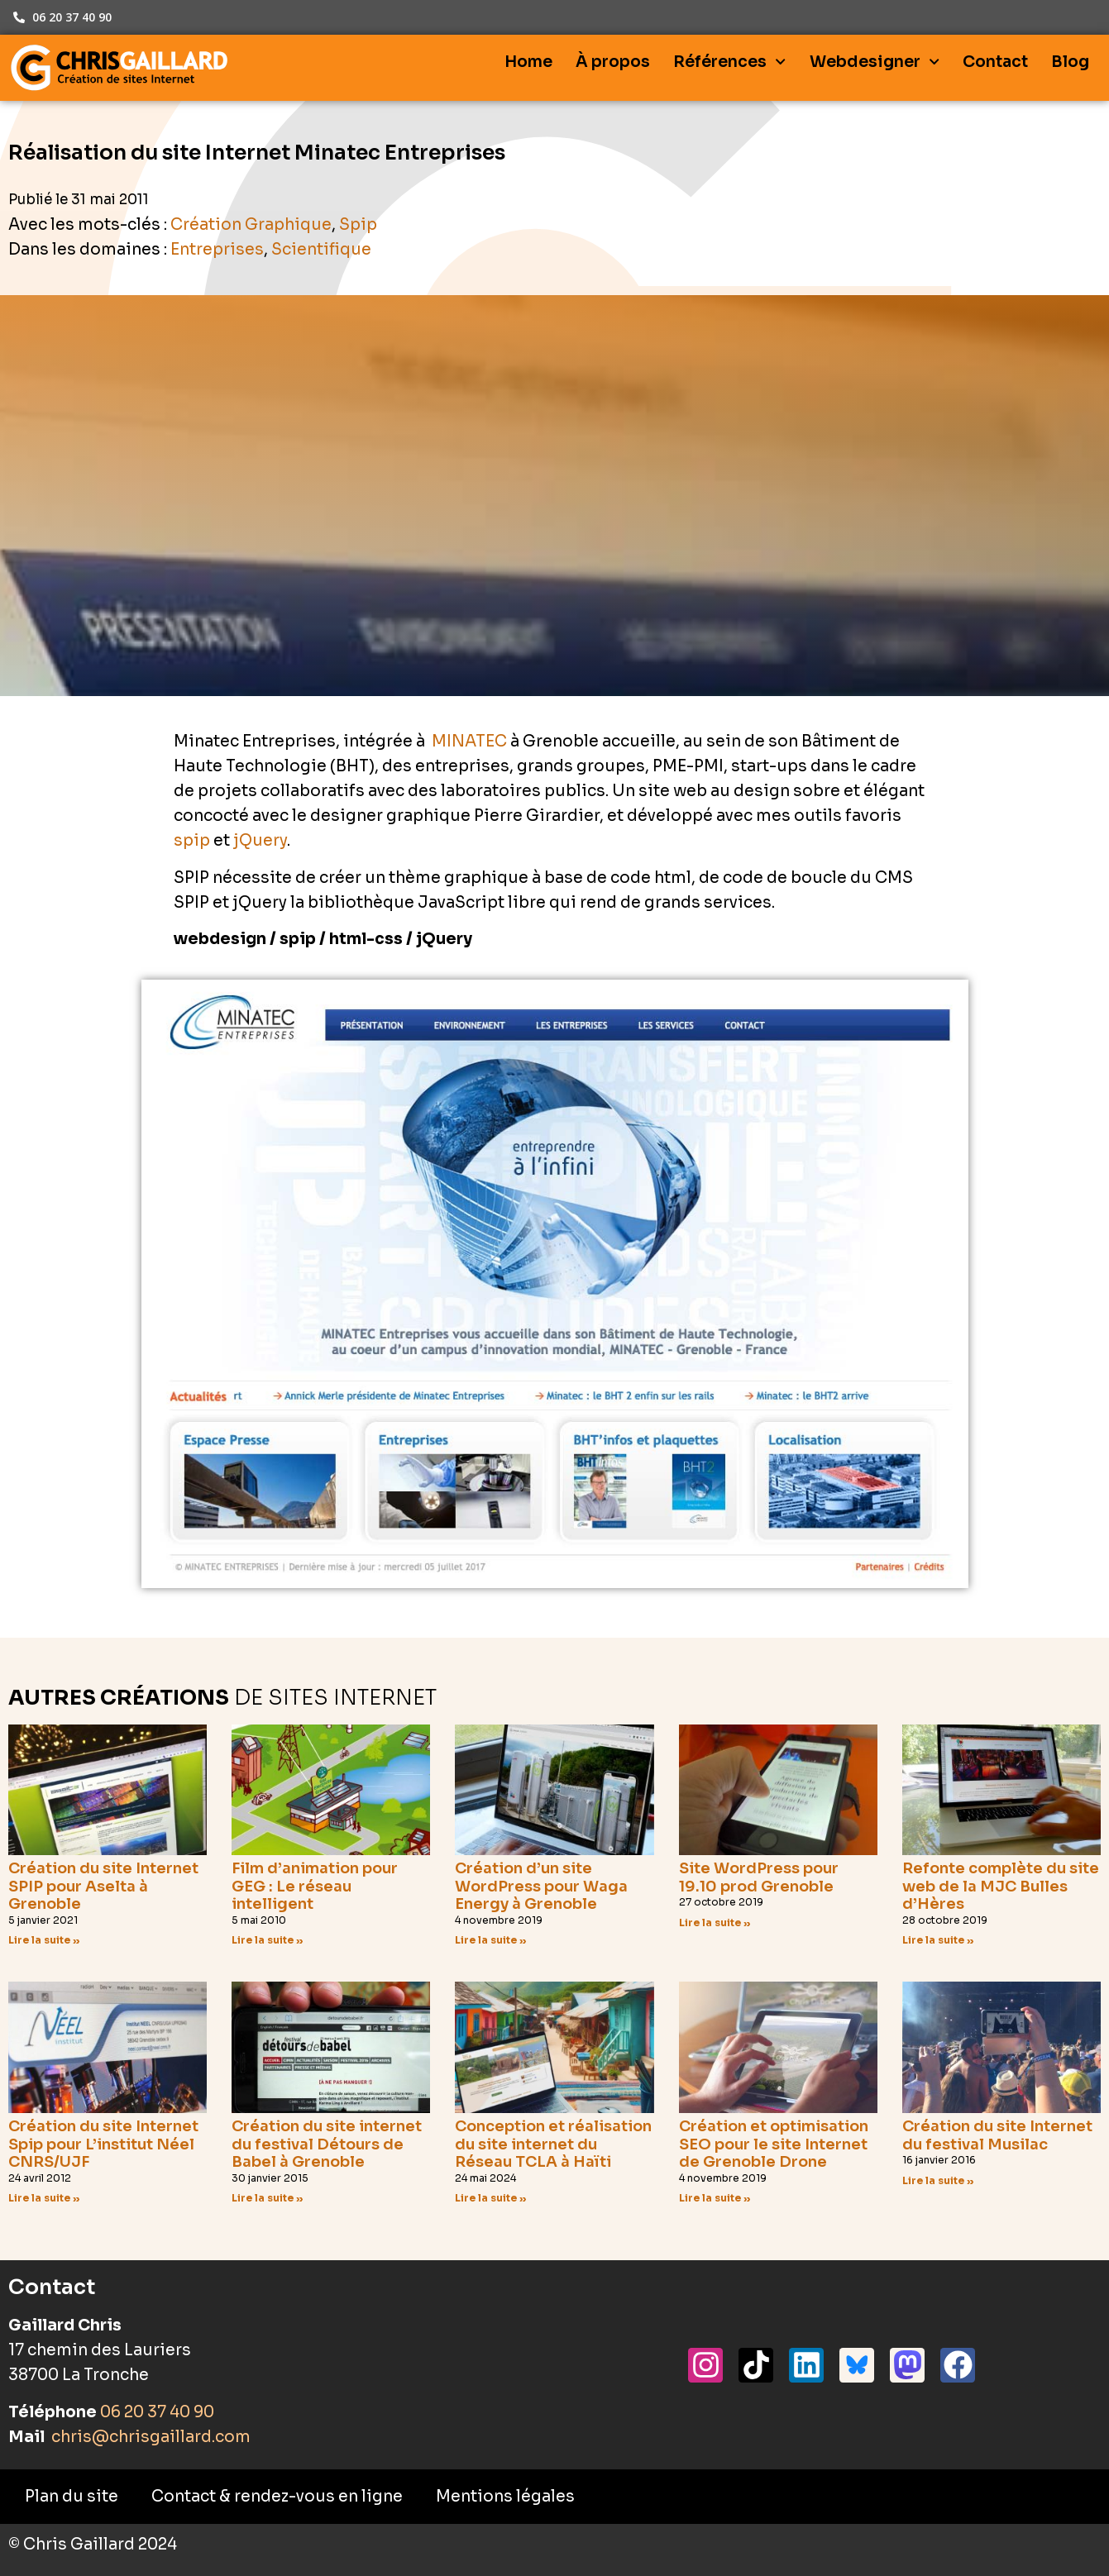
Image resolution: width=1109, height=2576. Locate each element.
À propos (613, 62)
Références (729, 61)
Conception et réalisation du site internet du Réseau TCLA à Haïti (553, 2144)
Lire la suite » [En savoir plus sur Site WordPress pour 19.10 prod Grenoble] (715, 1922)
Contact (995, 62)
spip (192, 841)
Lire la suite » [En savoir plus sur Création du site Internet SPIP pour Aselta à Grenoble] (44, 1940)
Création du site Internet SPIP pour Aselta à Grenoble (103, 1886)
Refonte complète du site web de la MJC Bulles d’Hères (1000, 1886)
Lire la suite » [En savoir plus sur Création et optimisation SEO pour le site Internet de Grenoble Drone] (715, 2198)
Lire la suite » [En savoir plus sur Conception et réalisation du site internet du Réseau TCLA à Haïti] (491, 2198)
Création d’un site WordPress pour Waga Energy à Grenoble (541, 1886)
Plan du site (71, 2497)
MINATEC (469, 741)
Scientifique (321, 250)
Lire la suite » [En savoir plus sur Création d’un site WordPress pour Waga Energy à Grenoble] (491, 1940)
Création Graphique (251, 225)
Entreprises (217, 250)
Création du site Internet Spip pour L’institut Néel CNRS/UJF (103, 2144)
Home (528, 62)
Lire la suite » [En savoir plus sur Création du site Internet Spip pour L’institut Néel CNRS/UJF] (44, 2198)
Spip (358, 225)
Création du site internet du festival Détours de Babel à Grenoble (327, 2144)
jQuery (260, 841)
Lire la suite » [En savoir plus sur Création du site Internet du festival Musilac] (938, 2180)
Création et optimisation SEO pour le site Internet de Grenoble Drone (773, 2144)
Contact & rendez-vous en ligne (277, 2497)
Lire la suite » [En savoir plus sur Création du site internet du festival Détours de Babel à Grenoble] (268, 2198)
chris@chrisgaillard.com (149, 2437)
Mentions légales (505, 2497)
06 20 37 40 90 (157, 2412)
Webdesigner (874, 61)
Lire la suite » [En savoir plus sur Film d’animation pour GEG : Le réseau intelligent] (268, 1940)
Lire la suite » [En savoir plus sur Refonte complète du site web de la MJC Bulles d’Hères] (938, 1940)
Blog (1070, 62)
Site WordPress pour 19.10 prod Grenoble (759, 1877)
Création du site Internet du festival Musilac (997, 2135)
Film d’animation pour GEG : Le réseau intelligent (315, 1886)
